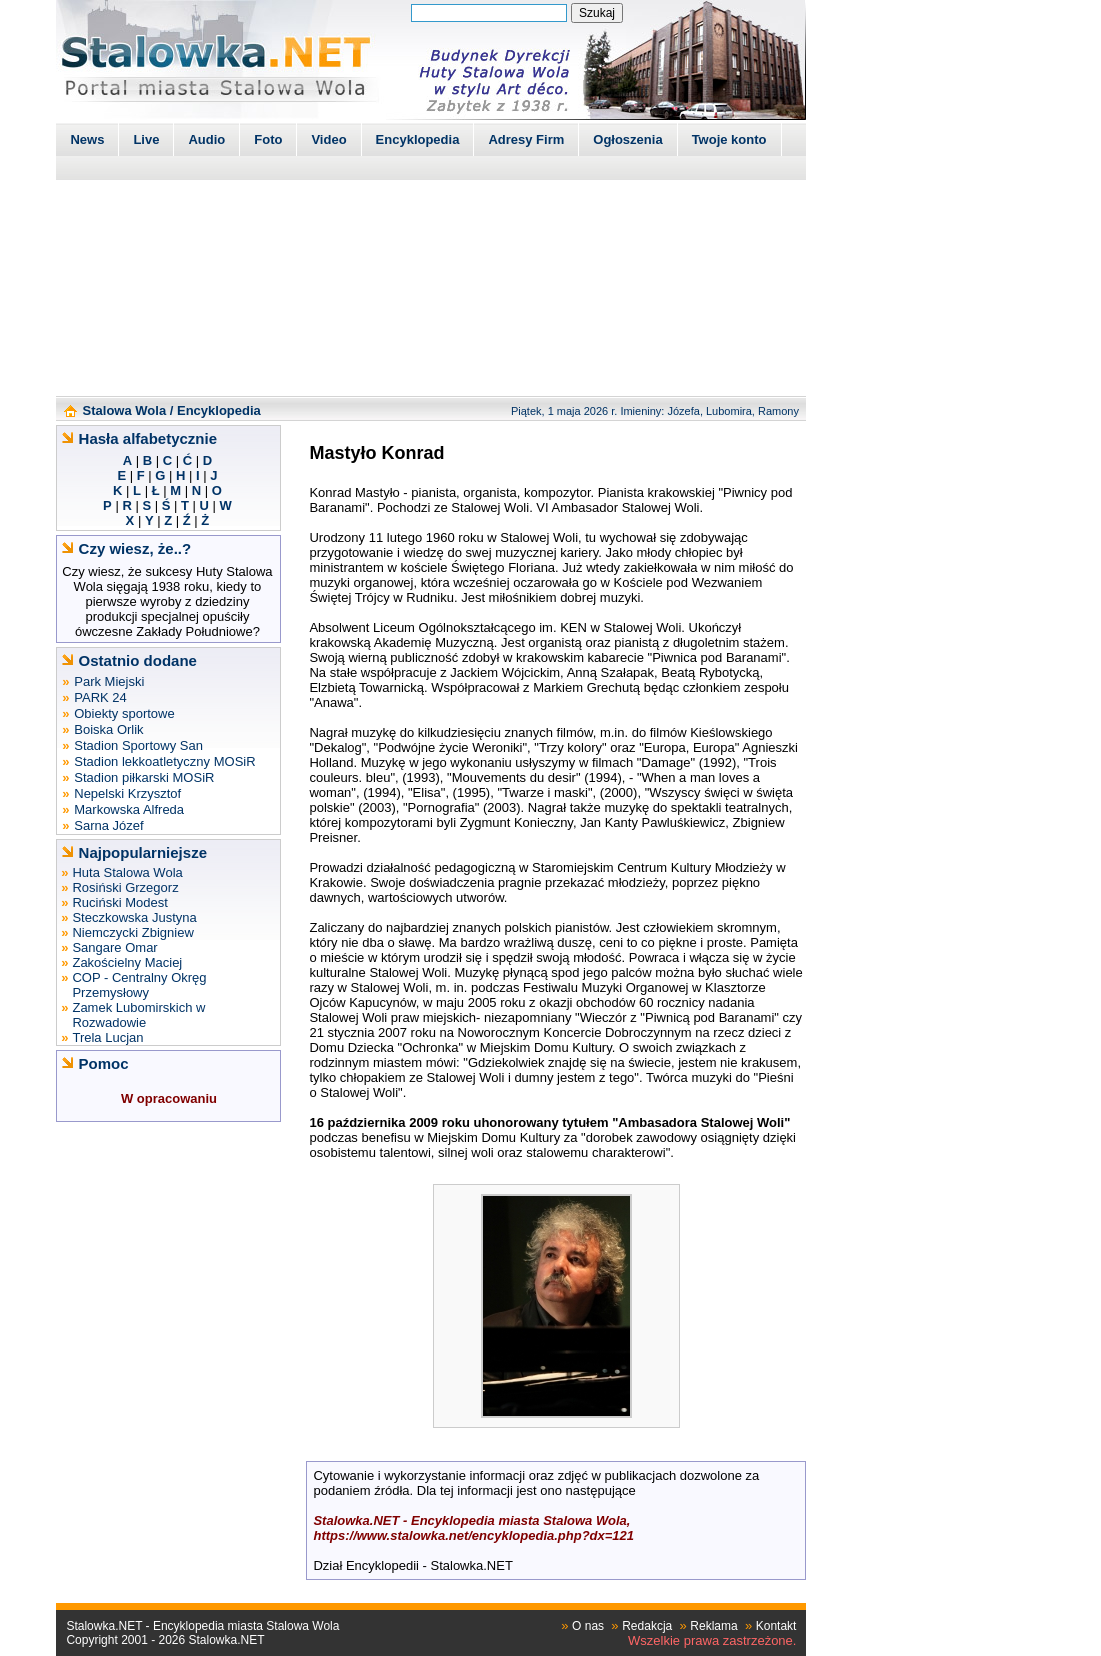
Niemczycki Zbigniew (132, 932)
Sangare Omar (114, 947)
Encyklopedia (418, 139)
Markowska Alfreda (129, 809)
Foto (268, 139)
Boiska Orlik (108, 729)
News (87, 139)
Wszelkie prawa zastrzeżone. (712, 1640)
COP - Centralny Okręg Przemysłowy (139, 985)
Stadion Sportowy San (138, 745)
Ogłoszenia (627, 139)
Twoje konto (729, 139)
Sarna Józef (108, 825)
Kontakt (776, 1626)
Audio (206, 139)
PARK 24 (100, 697)
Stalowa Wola (125, 410)
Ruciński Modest (119, 902)
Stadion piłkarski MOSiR (144, 777)
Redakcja (647, 1626)
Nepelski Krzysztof (127, 793)
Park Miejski (109, 681)
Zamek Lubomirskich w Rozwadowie (138, 1015)
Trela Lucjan (107, 1037)
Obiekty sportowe (124, 713)
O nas (588, 1626)
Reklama (713, 1626)
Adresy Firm (526, 139)
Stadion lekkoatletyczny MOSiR (164, 761)
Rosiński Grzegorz (125, 887)
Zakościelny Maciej (127, 962)
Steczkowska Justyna (134, 917)
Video (328, 139)
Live (146, 139)
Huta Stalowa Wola (127, 872)
